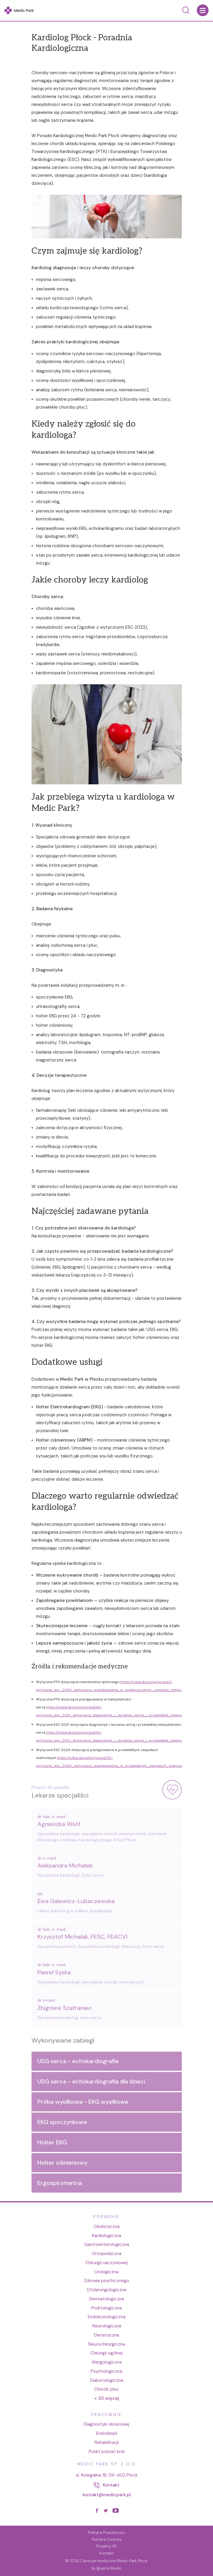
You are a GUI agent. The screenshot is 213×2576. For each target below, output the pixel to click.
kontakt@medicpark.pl (106, 2495)
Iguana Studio (109, 2568)
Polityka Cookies (107, 2539)
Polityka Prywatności (106, 2532)
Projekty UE (106, 2546)
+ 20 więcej (106, 2398)
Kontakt (106, 2553)
